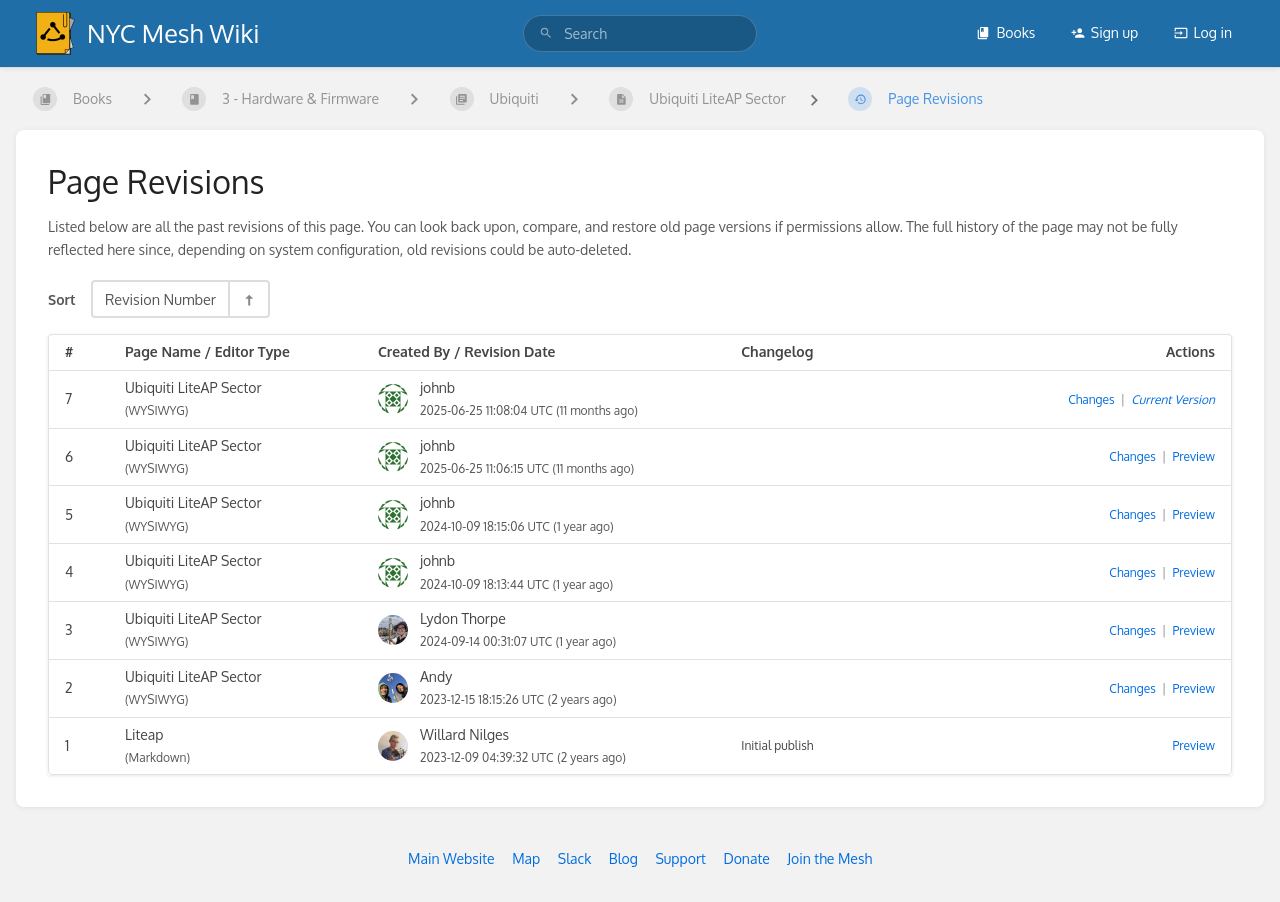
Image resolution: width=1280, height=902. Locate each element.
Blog (623, 858)
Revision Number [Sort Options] (160, 299)
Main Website (451, 858)
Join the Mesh (829, 858)
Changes (1091, 399)
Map (526, 858)
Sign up (1104, 32)
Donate (746, 858)
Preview (1194, 456)
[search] (640, 33)
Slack (575, 858)
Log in (1203, 32)
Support (680, 858)
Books (1005, 32)
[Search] (546, 33)
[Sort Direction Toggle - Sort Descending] (248, 299)
